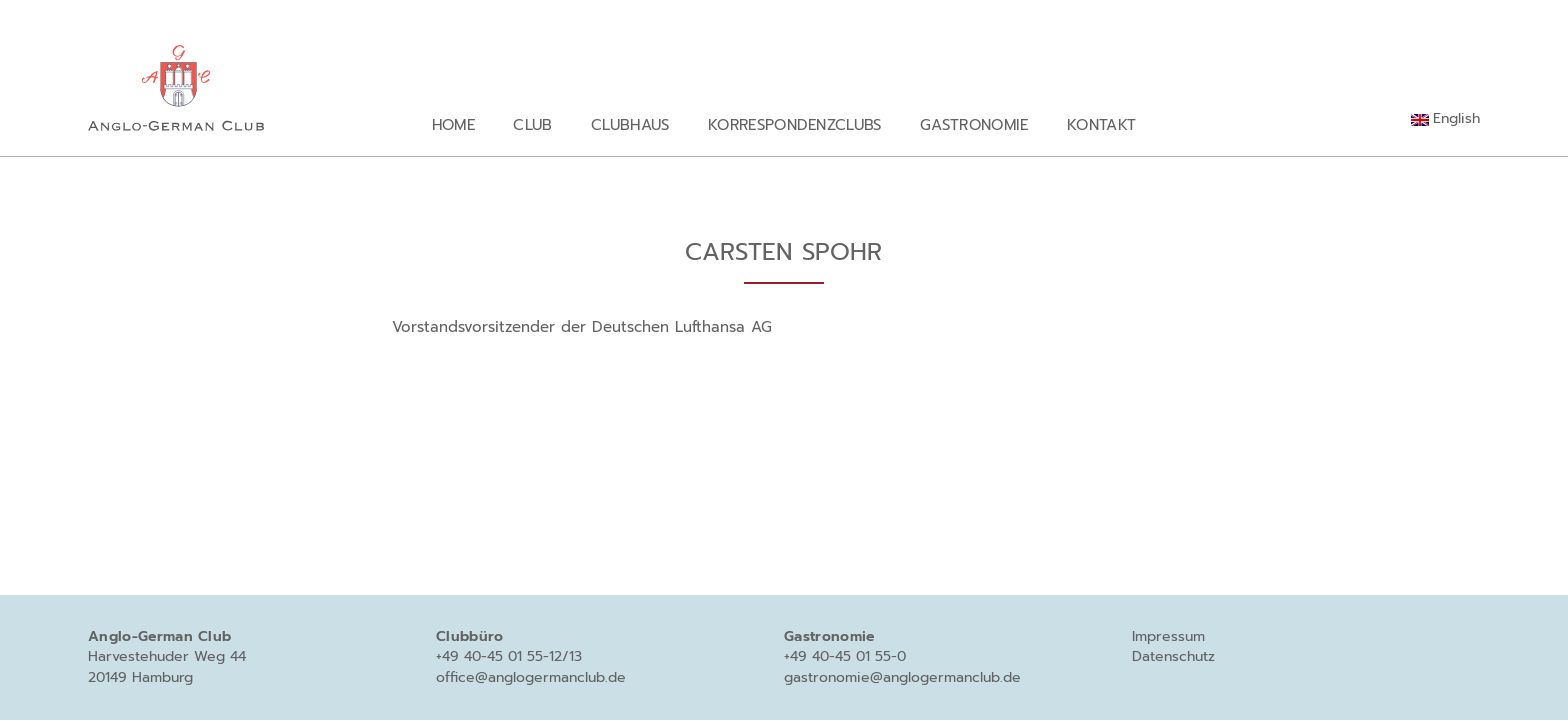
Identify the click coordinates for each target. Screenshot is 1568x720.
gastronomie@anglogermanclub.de (902, 677)
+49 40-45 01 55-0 (845, 656)
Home (453, 124)
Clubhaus (630, 124)
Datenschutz (1173, 656)
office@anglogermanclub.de (531, 677)
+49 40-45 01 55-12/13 (509, 656)
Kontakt (1101, 124)
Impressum (1168, 636)
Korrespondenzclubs (795, 124)
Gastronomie (974, 124)
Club (532, 124)
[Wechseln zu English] (1445, 119)
